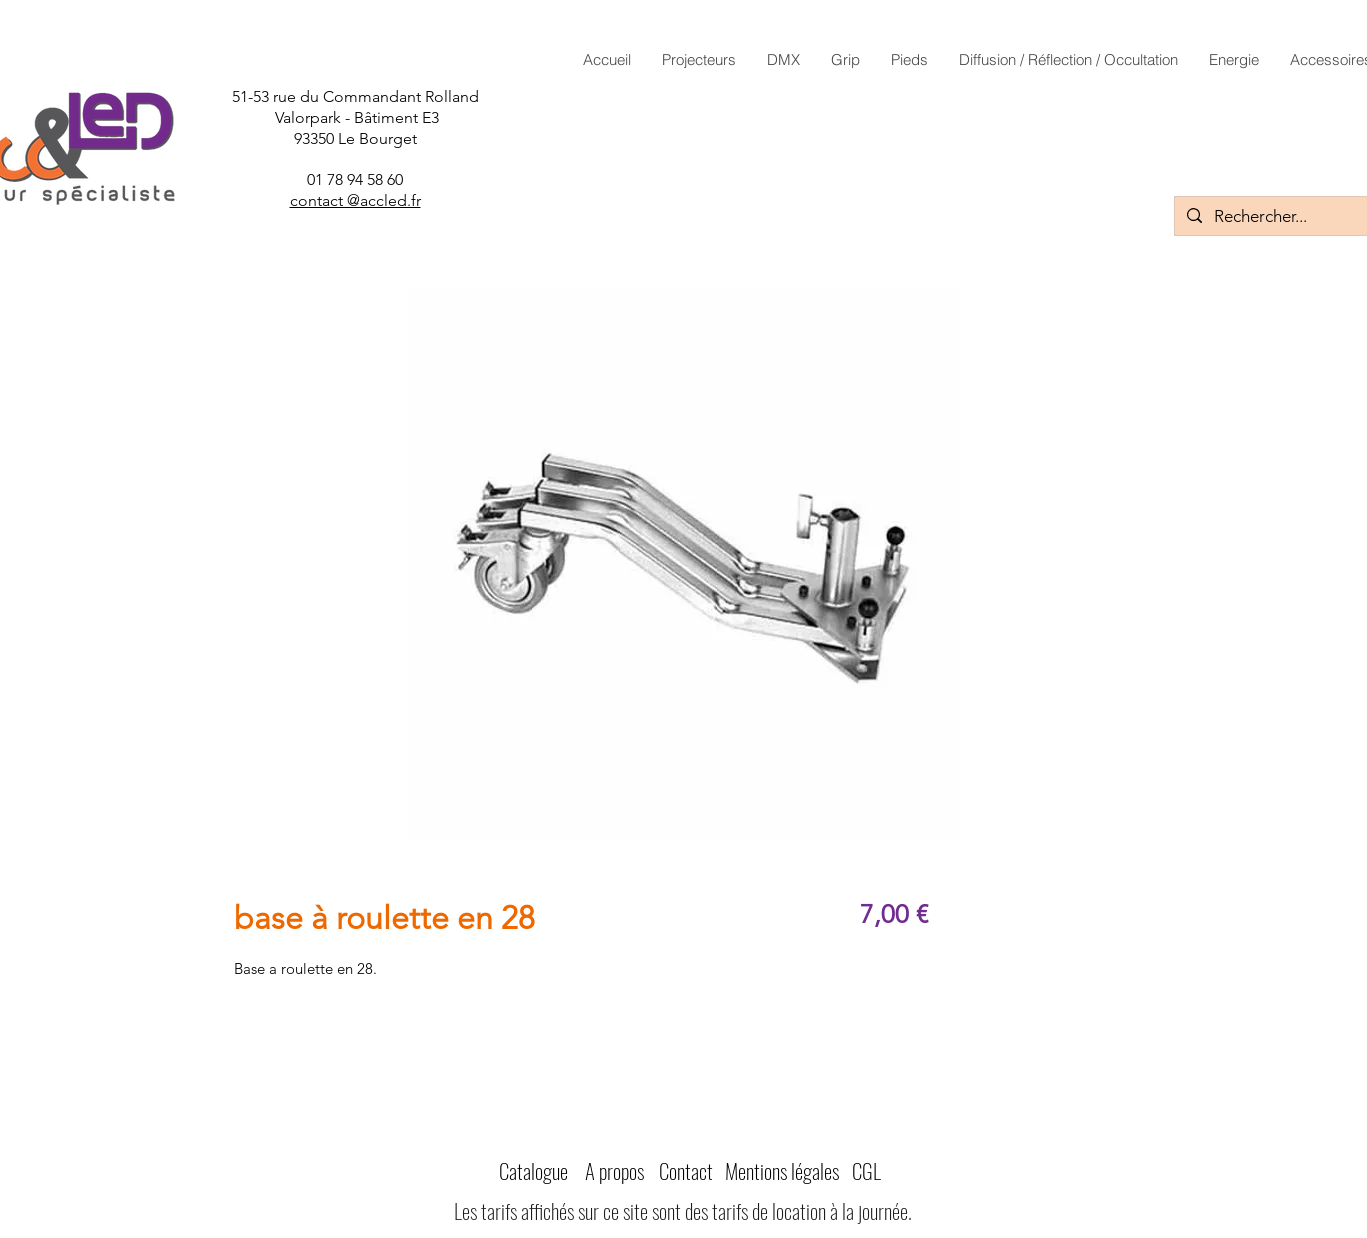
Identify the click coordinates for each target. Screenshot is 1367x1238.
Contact (686, 1170)
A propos (614, 1170)
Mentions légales (782, 1170)
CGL (866, 1170)
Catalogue (533, 1170)
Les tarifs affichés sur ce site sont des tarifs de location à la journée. (683, 1210)
